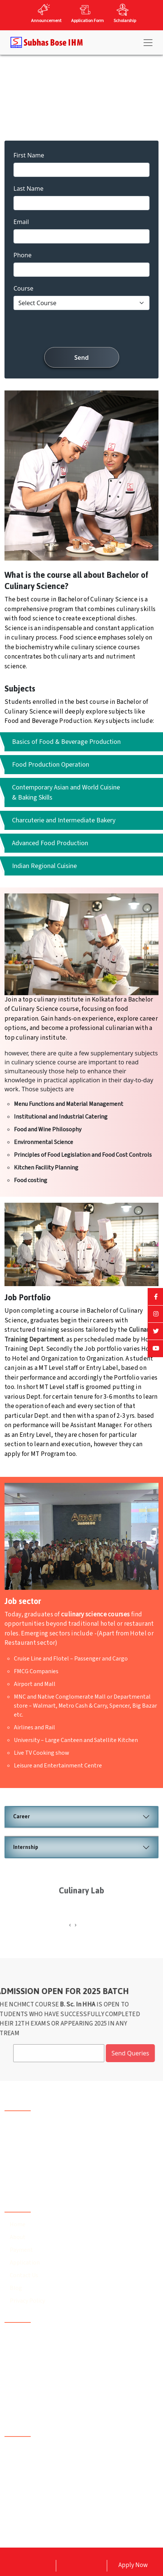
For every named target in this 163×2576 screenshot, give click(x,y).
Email (21, 222)
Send (81, 357)
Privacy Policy (27, 2301)
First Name (28, 155)
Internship (25, 1847)
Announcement (46, 21)
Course (23, 288)
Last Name (28, 188)
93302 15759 (30, 2395)
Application (25, 2262)
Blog (16, 2288)
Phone (22, 255)
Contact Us (24, 2275)
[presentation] (81, 330)
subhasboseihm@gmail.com (52, 2409)
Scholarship (125, 21)
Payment (21, 2250)
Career (21, 1817)
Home (17, 2224)
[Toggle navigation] (148, 43)
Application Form (87, 21)
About (17, 2237)
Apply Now (133, 2565)
